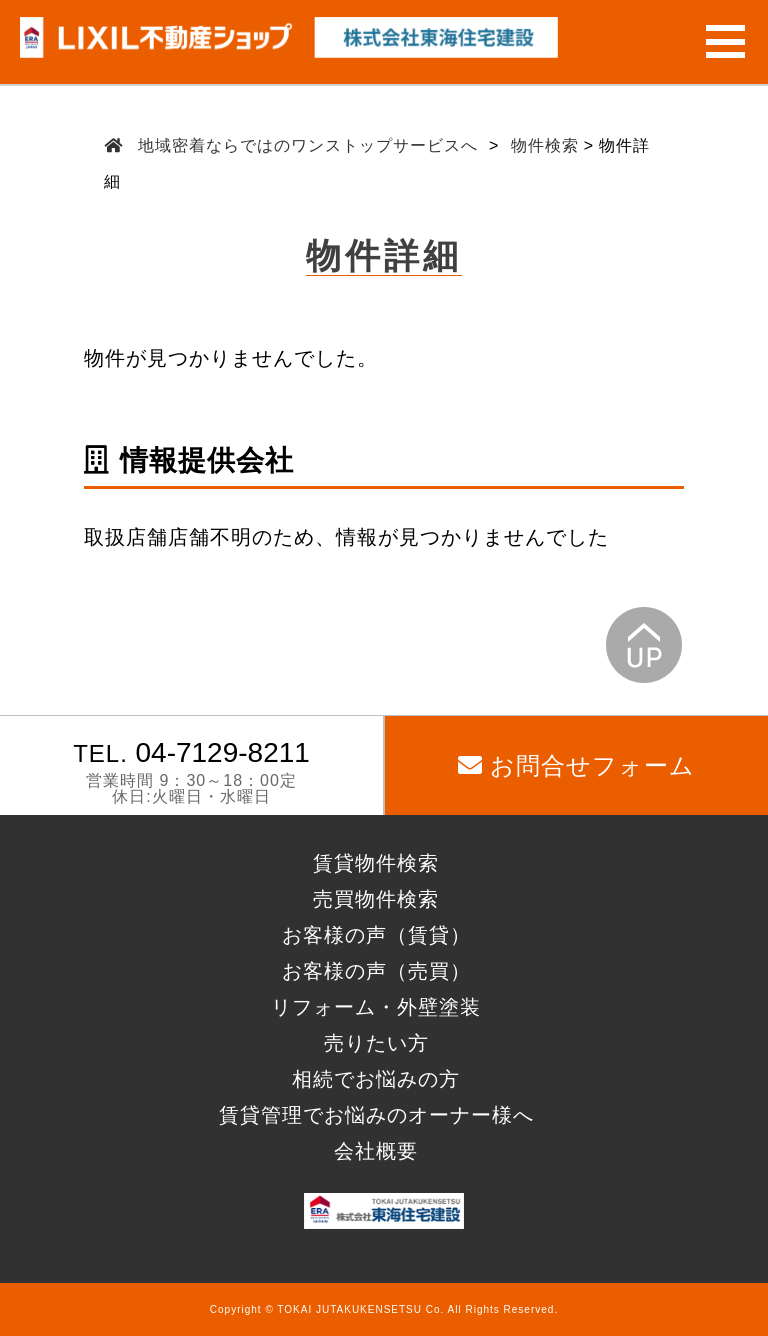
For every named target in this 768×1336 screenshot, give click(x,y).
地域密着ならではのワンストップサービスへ (308, 145)
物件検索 (545, 145)
